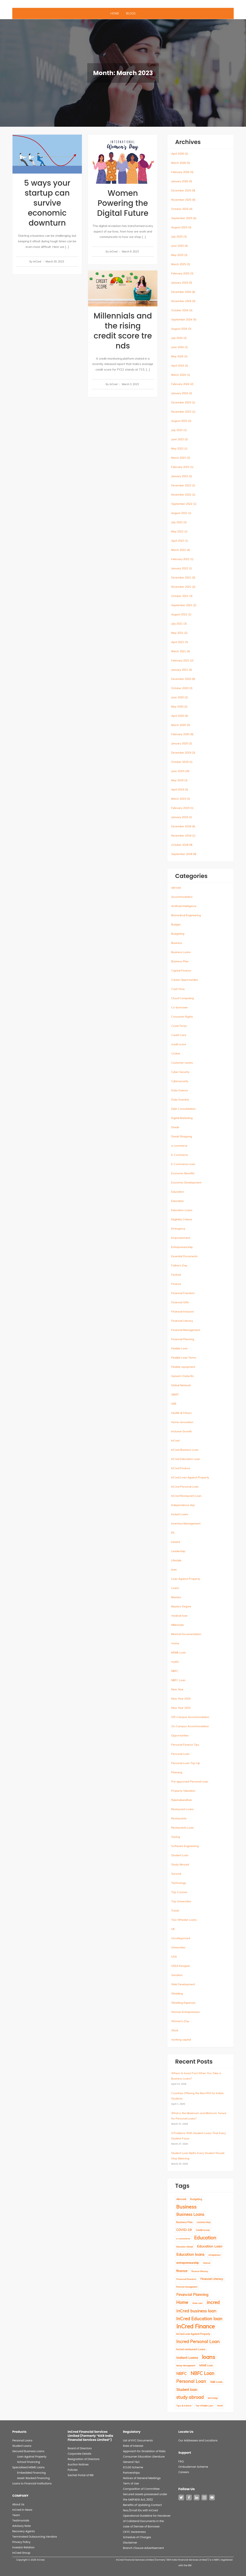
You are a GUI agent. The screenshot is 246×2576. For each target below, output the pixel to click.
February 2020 (180, 734)
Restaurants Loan (182, 1827)
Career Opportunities (184, 979)
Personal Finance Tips (185, 1744)
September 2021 (181, 605)
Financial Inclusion (182, 1311)
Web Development (183, 1984)
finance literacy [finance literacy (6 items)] (199, 2271)
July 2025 (177, 236)
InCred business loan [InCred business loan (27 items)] (196, 2310)
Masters (176, 1597)
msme (175, 1643)
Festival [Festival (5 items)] (206, 2263)
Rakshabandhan (181, 1800)
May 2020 (177, 706)
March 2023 (178, 457)
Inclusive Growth (181, 1431)
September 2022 (181, 504)
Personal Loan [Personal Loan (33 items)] (191, 2381)
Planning (176, 1772)
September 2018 (181, 854)
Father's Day (179, 1265)
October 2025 (179, 209)
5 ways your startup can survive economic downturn (47, 203)
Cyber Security (180, 1072)
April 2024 (177, 365)
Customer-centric (182, 1062)
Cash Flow (178, 989)
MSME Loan (178, 1652)
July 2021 (177, 623)
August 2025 (179, 227)
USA (174, 1956)
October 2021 (179, 596)
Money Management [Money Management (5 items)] (185, 2365)
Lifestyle (176, 1560)
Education (177, 1191)
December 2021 (181, 577)
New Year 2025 (180, 1708)
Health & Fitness (181, 1413)
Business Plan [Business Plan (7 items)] (184, 2222)
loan (174, 1569)
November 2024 (181, 301)
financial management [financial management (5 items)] (186, 2287)
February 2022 (180, 559)
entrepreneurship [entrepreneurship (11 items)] (187, 2263)
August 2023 (179, 421)
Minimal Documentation (186, 1634)
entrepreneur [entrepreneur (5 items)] (215, 2255)
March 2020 (178, 725)
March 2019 (178, 798)
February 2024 (180, 384)
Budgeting (177, 933)
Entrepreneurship (182, 1247)
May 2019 (177, 780)
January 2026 (179, 181)
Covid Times (179, 1026)
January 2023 (179, 476)
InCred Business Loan (184, 1449)
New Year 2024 (180, 1698)
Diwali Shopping (181, 1136)
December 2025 (181, 190)
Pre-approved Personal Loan (189, 1781)
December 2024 (181, 292)
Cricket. (175, 1053)
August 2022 (179, 513)
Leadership (178, 1551)
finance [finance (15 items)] (181, 2271)
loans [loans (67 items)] (208, 2357)
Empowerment (180, 1238)
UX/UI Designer (180, 1966)
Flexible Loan (179, 1348)
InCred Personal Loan (185, 1486)
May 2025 (177, 255)
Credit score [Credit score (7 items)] (203, 2230)
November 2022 (181, 494)
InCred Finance (180, 1468)
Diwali (175, 1127)
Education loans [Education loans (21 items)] (190, 2254)
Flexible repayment (183, 1367)
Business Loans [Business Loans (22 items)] (190, 2214)
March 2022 (178, 550)
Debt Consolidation (183, 1109)
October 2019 (179, 762)
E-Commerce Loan (183, 1164)
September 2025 (181, 218)
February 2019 (180, 808)
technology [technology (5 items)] (213, 2398)
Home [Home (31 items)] (182, 2302)
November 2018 (181, 835)
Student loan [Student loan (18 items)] (186, 2389)
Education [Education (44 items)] (205, 2238)
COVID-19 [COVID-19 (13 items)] (184, 2230)
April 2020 (177, 715)
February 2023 (180, 467)
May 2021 (177, 633)
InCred (37, 261)
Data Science (179, 1090)
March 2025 (178, 264)
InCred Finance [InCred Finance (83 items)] (195, 2326)
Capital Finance (181, 970)
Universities (178, 1947)
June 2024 (177, 347)
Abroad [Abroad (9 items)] (181, 2199)
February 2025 (180, 273)
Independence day (183, 1505)
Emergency (178, 1228)
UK (173, 1929)
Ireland (175, 1542)
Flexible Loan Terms (183, 1357)
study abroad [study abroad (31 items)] (190, 2397)
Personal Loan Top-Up (185, 1763)
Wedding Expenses (183, 2002)
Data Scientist (180, 1099)
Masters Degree (181, 1606)
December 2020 (181, 679)
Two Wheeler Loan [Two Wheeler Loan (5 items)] (204, 2405)
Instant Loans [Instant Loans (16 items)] (187, 2357)
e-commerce (179, 1145)
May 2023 (177, 448)
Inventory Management (185, 1523)
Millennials (177, 1625)
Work (174, 2030)
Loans (175, 1588)
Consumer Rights (182, 1016)
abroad (176, 887)
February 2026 (180, 172)
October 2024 (179, 310)
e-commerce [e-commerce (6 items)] (183, 2238)
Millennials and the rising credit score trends (123, 330)
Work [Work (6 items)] (220, 2405)
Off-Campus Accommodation (190, 1717)
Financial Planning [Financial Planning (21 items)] (192, 2294)
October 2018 (179, 845)
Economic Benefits (182, 1173)
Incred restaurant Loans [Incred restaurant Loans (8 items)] (190, 2349)
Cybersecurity (179, 1081)
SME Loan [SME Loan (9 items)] (216, 2382)
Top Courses (179, 1892)
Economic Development (186, 1182)
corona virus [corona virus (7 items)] (204, 2222)
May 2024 (177, 356)
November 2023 (181, 411)
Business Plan (180, 961)
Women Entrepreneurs (185, 2012)
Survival (176, 1873)
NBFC (174, 1671)
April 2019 (177, 789)
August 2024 (179, 328)
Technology (178, 1883)
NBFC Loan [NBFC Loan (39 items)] (202, 2373)
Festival (176, 1274)
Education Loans (181, 1210)
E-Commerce (179, 1155)
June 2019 (177, 771)
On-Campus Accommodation (190, 1726)
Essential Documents (184, 1256)
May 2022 (177, 531)
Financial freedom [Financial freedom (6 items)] (186, 2279)
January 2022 (179, 568)
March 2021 (178, 651)
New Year (177, 1689)
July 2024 (177, 338)
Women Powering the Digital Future (122, 203)
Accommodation (182, 897)
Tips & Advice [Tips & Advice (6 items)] (183, 2405)
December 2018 (181, 826)
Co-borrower (179, 1007)
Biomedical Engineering (186, 915)
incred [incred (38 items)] (213, 2302)
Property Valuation (183, 1790)
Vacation (177, 1975)
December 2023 (181, 402)
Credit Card (178, 1035)
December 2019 (181, 752)
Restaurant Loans (182, 1809)
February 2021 (180, 660)
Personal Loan (180, 1754)
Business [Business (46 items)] (186, 2207)
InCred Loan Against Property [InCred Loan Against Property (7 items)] (193, 2333)
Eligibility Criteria (181, 1219)
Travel (175, 1910)
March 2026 (178, 163)
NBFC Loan (178, 1680)
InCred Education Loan (185, 1459)
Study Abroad (180, 1864)
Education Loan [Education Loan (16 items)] (209, 2246)
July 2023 (177, 430)
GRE (173, 1403)
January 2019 (179, 817)
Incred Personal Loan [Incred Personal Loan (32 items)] (198, 2341)
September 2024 (181, 319)
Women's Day (180, 2021)
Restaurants (179, 1818)
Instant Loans (179, 1514)
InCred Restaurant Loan (186, 1496)
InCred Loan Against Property (190, 1477)
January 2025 (179, 282)
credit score (178, 1044)
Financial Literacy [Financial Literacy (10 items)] (211, 2279)
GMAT (175, 1394)
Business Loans (181, 952)
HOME (114, 13)
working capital (181, 2039)
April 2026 (177, 153)
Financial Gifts (180, 1302)
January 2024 (179, 393)
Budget (175, 924)
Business (176, 943)
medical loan (179, 1615)
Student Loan (179, 1855)
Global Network (181, 1385)
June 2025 (177, 245)
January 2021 (179, 669)
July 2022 (177, 522)
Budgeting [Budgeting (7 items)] (196, 2199)
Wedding (177, 1993)
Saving (175, 1837)
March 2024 (178, 375)
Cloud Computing (182, 998)
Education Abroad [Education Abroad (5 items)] (184, 2246)
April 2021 (177, 642)
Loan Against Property (185, 1579)
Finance (176, 1284)
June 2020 (177, 697)
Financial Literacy (182, 1320)
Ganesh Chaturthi (182, 1376)
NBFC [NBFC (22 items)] (181, 2373)
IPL (173, 1532)
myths (175, 1661)
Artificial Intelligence (183, 906)
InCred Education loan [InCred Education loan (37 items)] (199, 2318)
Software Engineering (185, 1846)
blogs (131, 13)
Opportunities (180, 1735)
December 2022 (181, 485)
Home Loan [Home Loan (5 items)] (197, 2303)
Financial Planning (182, 1339)
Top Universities (181, 1901)
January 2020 (179, 743)
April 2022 (177, 540)
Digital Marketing (182, 1118)
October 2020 (179, 688)
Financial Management (185, 1330)
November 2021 (181, 586)
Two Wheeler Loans (184, 1919)
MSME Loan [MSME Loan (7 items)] (206, 2365)
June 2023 (177, 439)
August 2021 (179, 614)
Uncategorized (180, 1938)
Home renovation (182, 1422)
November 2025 (181, 199)
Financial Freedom (183, 1293)
